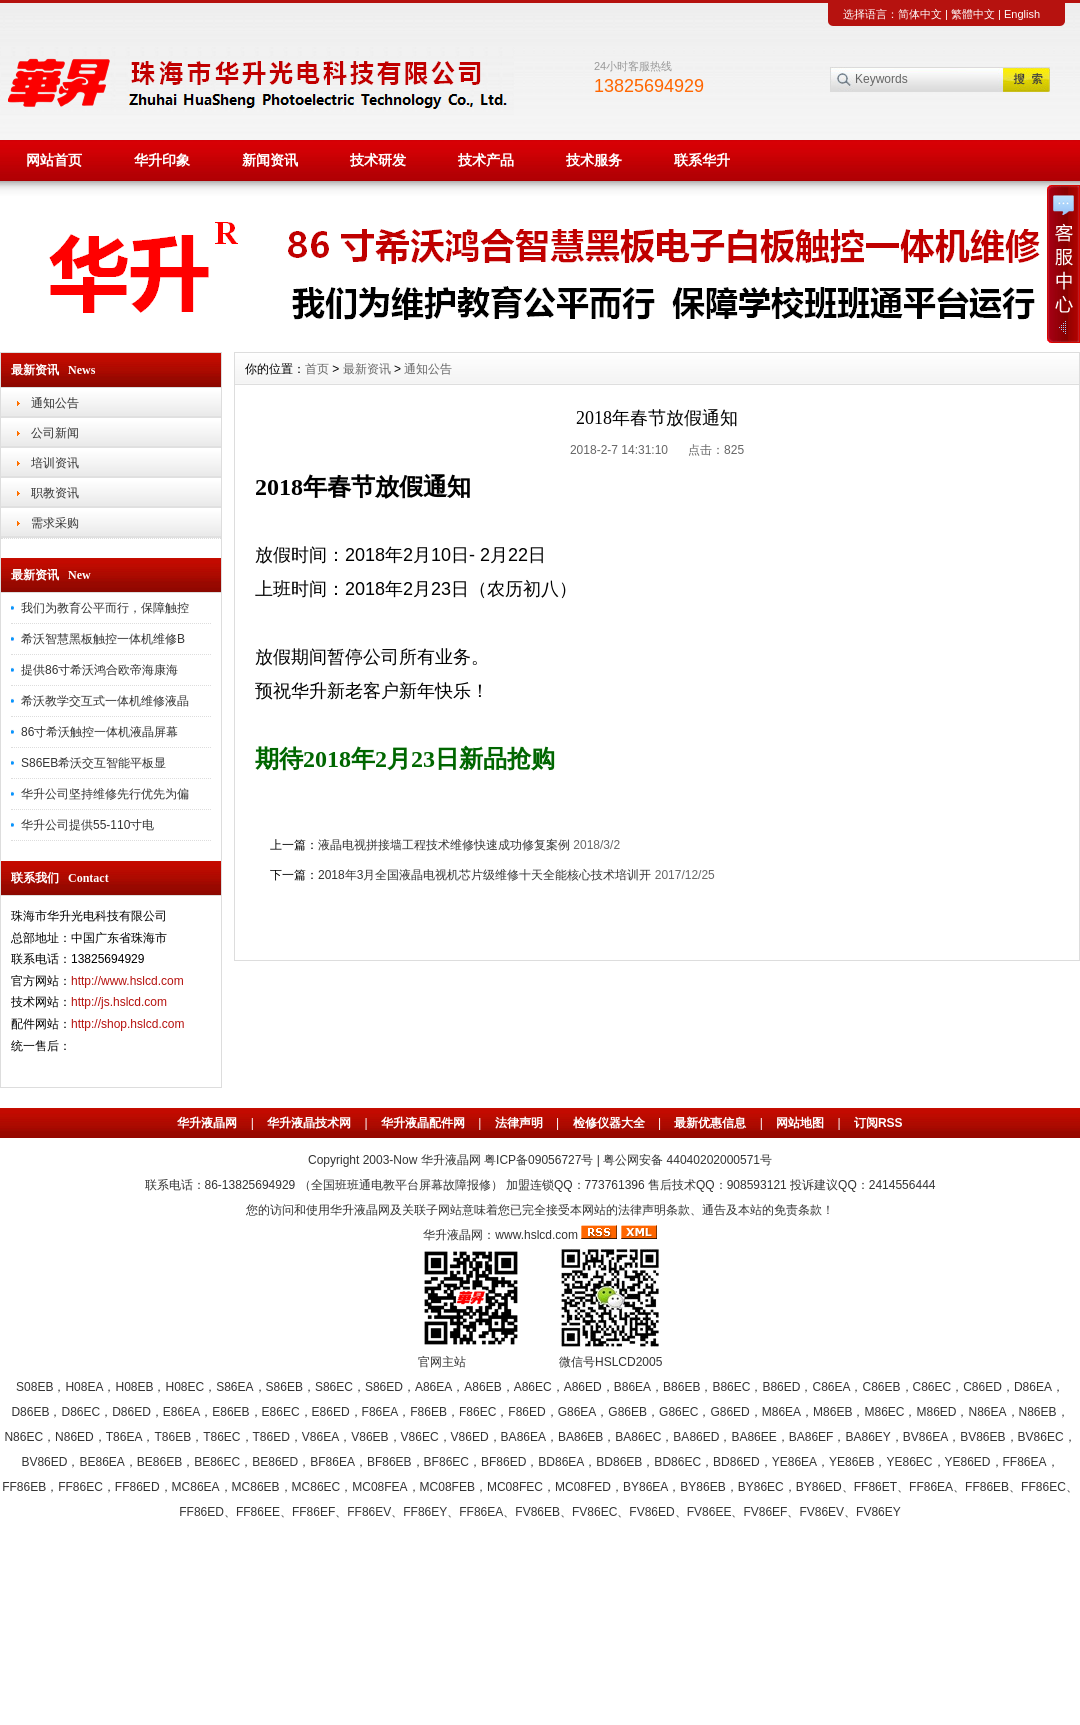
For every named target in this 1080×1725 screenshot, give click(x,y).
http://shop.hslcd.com (127, 1024)
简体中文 (920, 14)
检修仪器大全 (609, 1123)
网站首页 (54, 160)
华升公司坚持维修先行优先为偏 (105, 794)
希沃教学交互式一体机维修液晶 (105, 701)
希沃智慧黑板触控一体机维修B (103, 639)
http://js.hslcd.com (119, 1002)
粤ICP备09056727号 (540, 1160)
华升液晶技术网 (309, 1123)
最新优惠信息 (710, 1123)
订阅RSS (878, 1123)
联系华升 (702, 160)
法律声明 (519, 1123)
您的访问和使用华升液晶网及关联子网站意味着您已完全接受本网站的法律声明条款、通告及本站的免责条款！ (540, 1210)
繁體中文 (973, 14)
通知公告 (55, 403)
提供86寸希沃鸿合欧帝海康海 (99, 670)
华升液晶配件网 (423, 1123)
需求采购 (55, 523)
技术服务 (594, 160)
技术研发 (378, 160)
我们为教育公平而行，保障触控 (105, 608)
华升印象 (162, 160)
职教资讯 (55, 493)
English (1022, 14)
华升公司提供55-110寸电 (87, 825)
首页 (317, 369)
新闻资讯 (270, 160)
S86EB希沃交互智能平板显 (93, 763)
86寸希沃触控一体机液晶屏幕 (99, 732)
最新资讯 (367, 369)
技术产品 (486, 160)
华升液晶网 (207, 1123)
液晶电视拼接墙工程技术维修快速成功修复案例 (444, 845)
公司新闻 (55, 433)
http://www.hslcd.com (127, 981)
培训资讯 (55, 463)
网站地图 (800, 1123)
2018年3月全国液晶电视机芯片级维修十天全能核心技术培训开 (484, 875)
